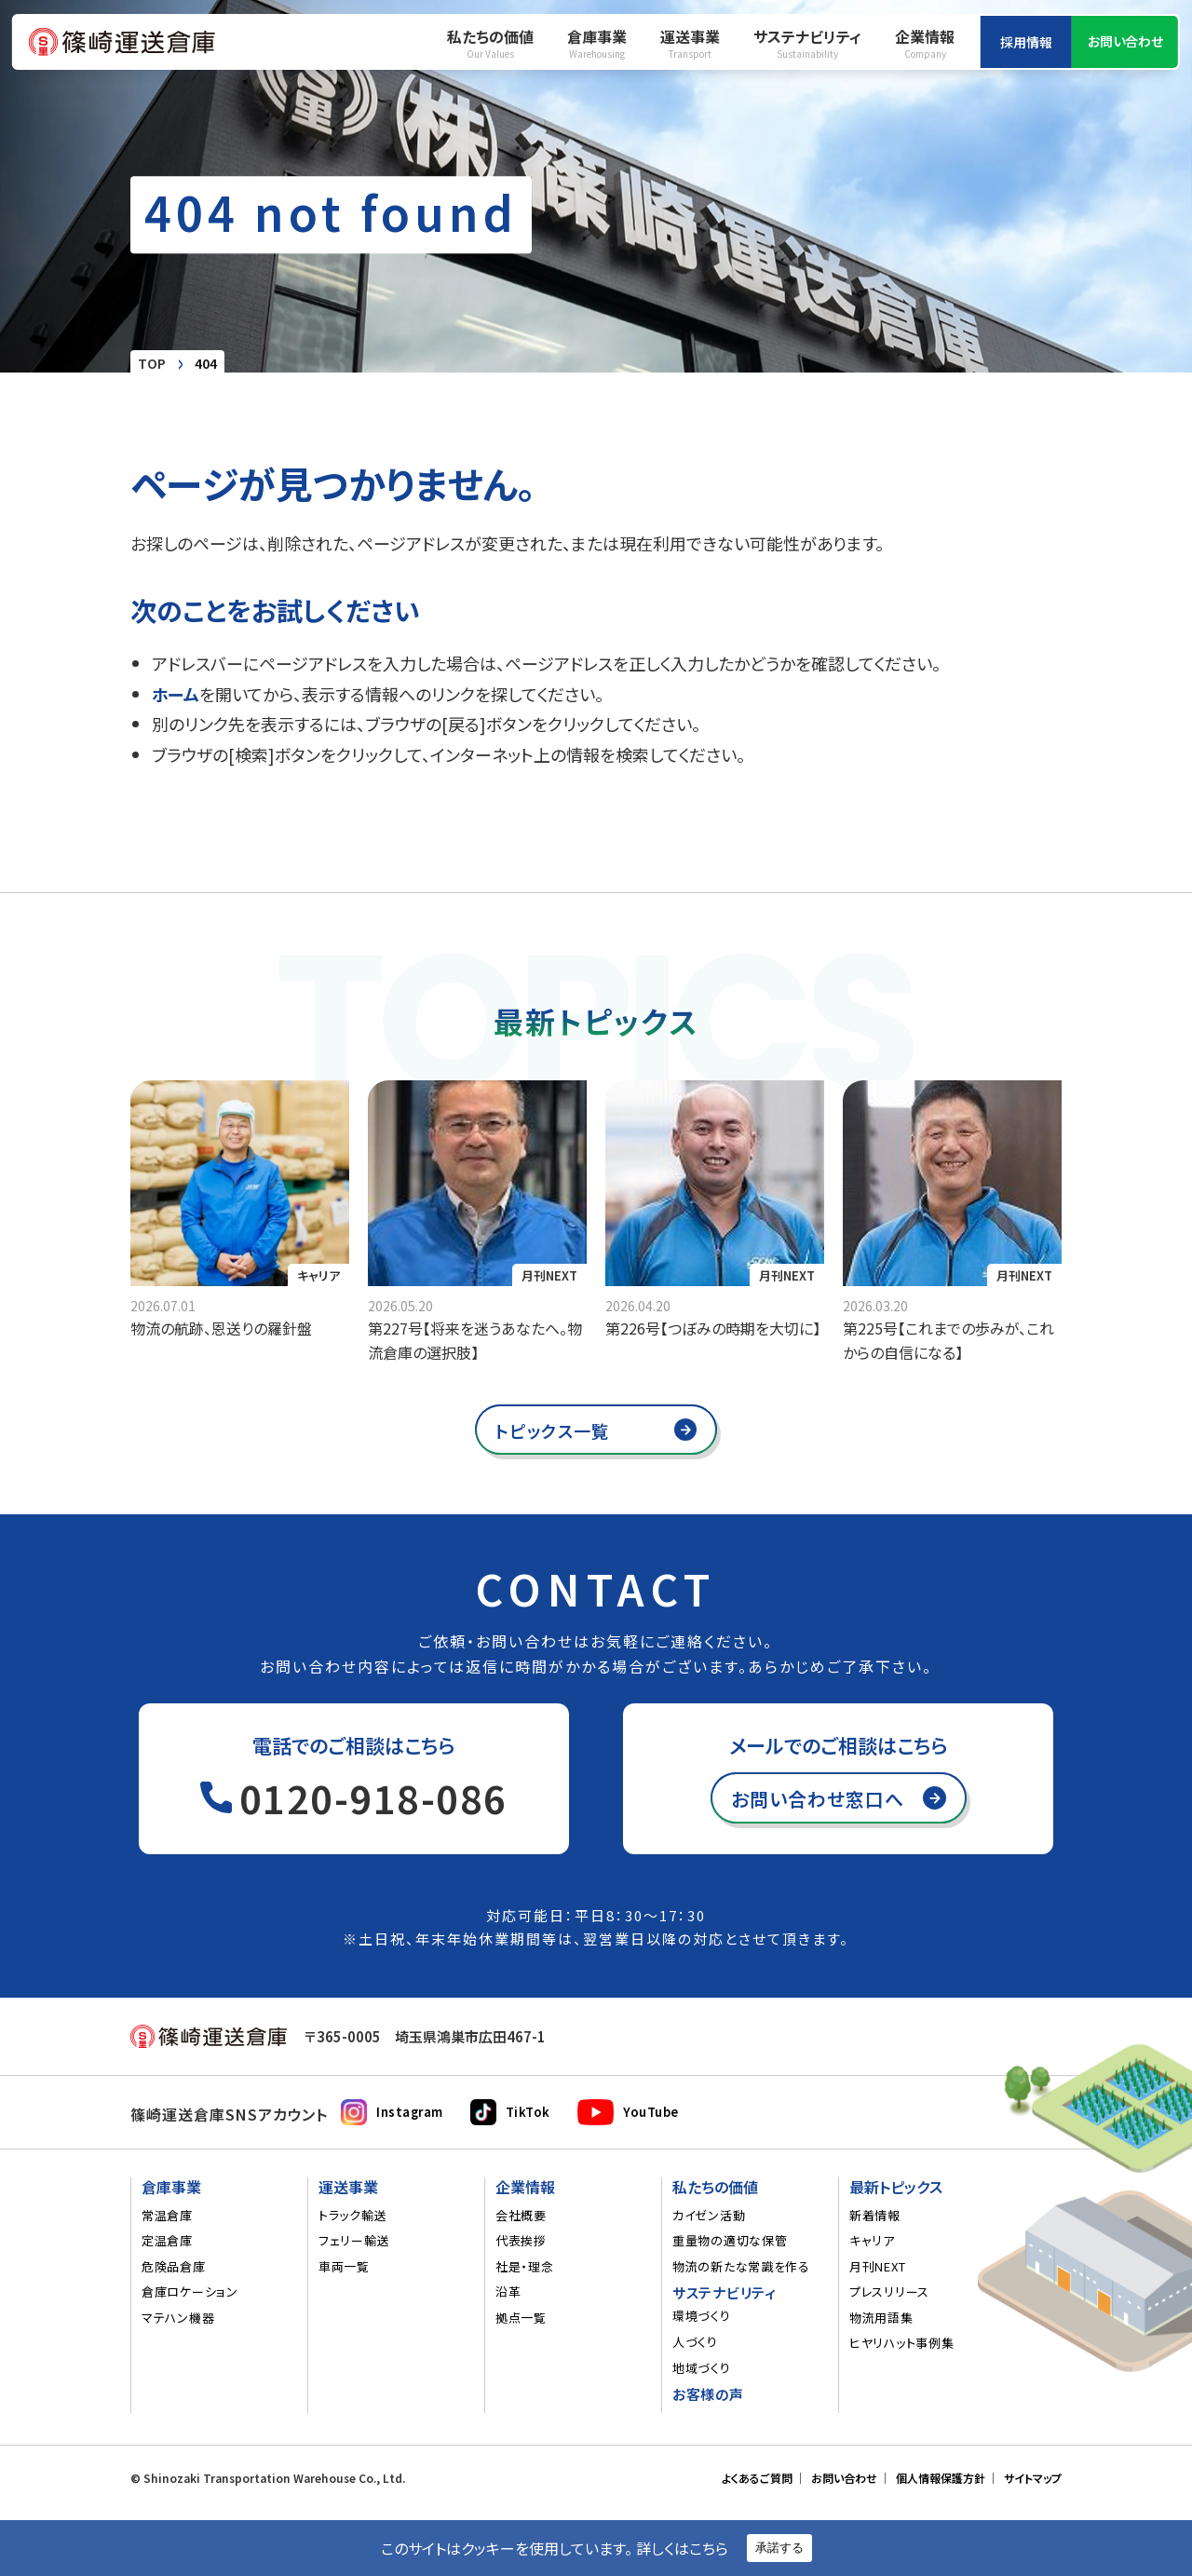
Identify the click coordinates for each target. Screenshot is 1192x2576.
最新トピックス (895, 2187)
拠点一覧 (521, 2318)
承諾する (779, 2548)
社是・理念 (524, 2266)
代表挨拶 (521, 2240)
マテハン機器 (178, 2318)
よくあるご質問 (757, 2478)
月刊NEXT (549, 1275)
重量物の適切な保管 (729, 2240)
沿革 (508, 2292)
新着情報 (875, 2215)
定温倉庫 (167, 2240)
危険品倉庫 (174, 2266)
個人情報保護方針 (940, 2478)
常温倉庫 (167, 2215)
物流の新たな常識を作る (741, 2266)
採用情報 (1026, 42)
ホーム (175, 694)
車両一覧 (344, 2266)
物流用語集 (881, 2318)
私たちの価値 (490, 43)
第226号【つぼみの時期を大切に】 (712, 1328)
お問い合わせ (1125, 41)
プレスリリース (889, 2292)
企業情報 (925, 43)
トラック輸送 (352, 2215)
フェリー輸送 (353, 2240)
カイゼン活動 (708, 2215)
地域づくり (701, 2368)
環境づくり (701, 2316)
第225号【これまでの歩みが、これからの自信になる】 (948, 1340)
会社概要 (521, 2215)
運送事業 (690, 43)
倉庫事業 (597, 43)
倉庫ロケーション (190, 2292)
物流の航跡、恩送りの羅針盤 (221, 1328)
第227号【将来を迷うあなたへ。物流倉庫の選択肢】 (475, 1340)
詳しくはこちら (682, 2548)
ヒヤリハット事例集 (901, 2343)
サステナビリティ (807, 43)
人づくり (695, 2342)
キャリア (872, 2240)
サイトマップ (1033, 2478)
